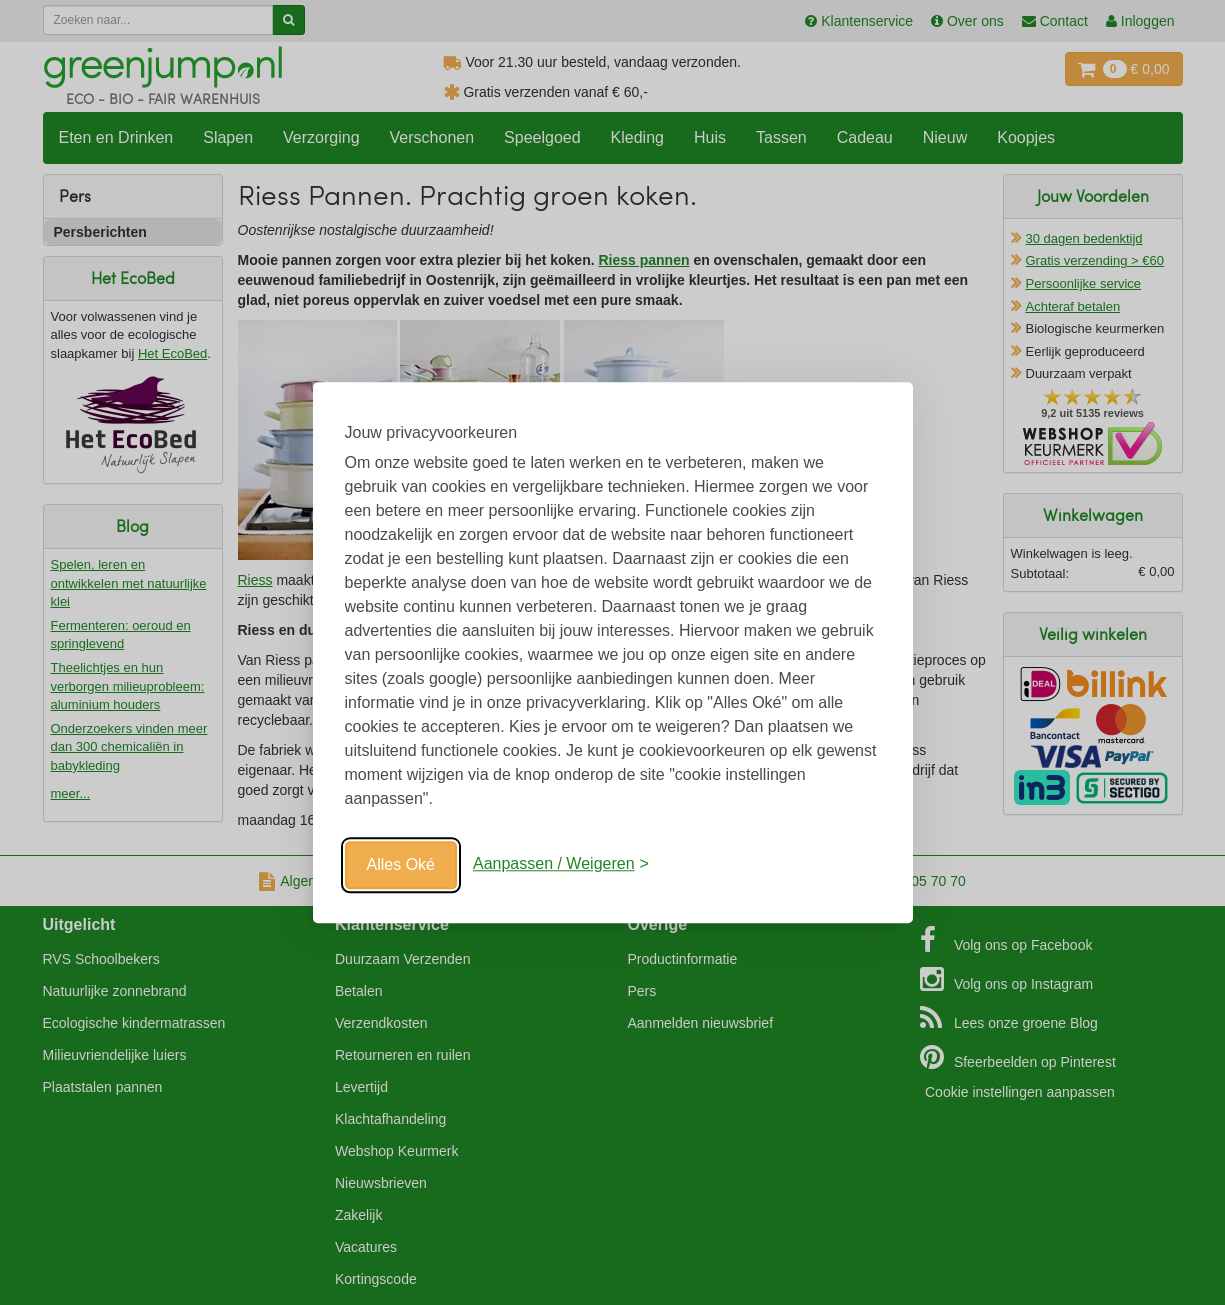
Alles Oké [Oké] (401, 864)
